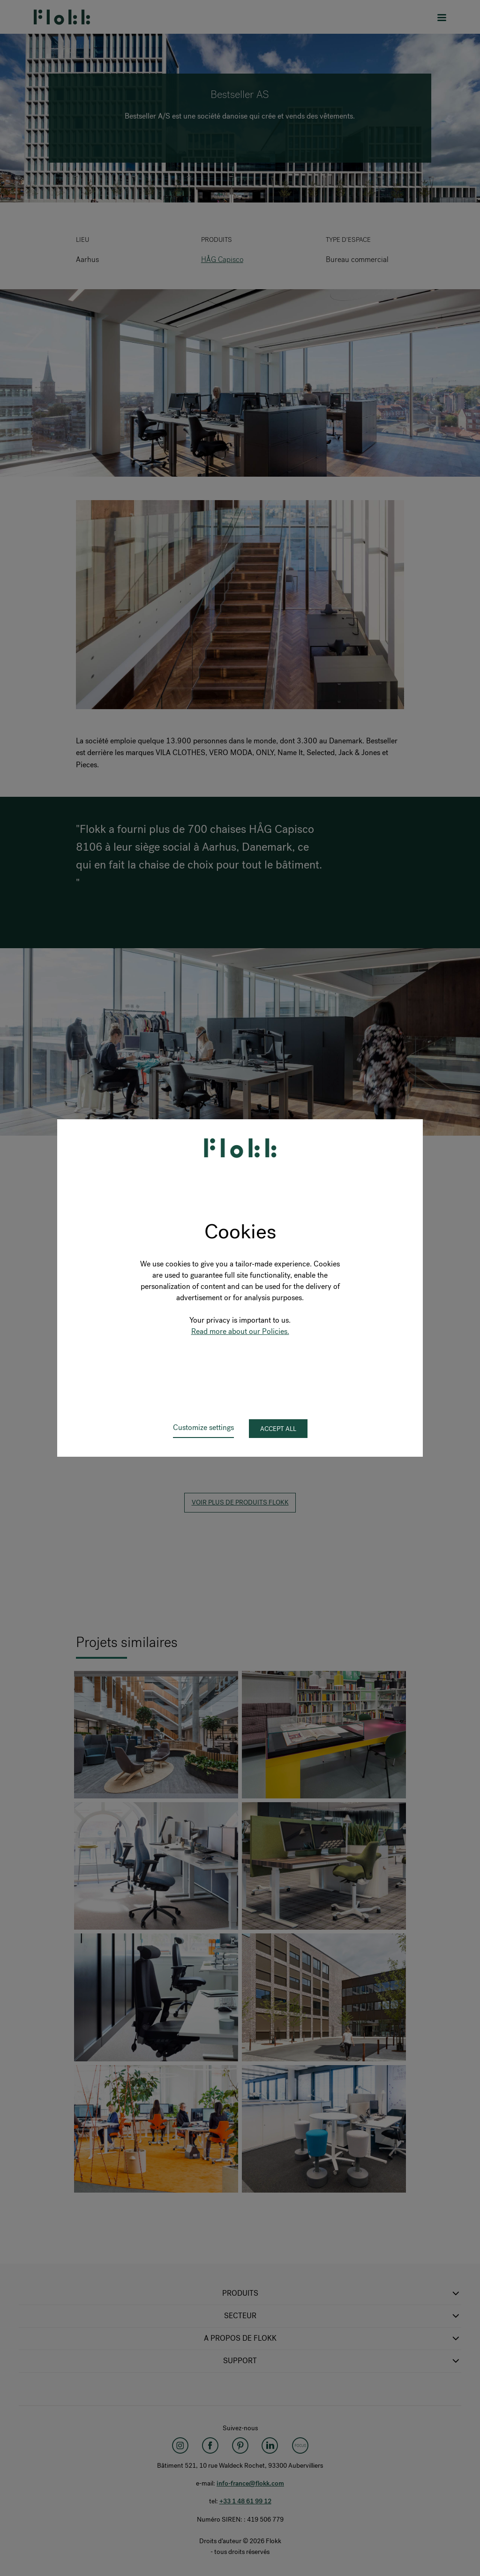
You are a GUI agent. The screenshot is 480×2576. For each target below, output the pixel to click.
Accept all (278, 1428)
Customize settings (203, 1427)
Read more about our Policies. (240, 1331)
